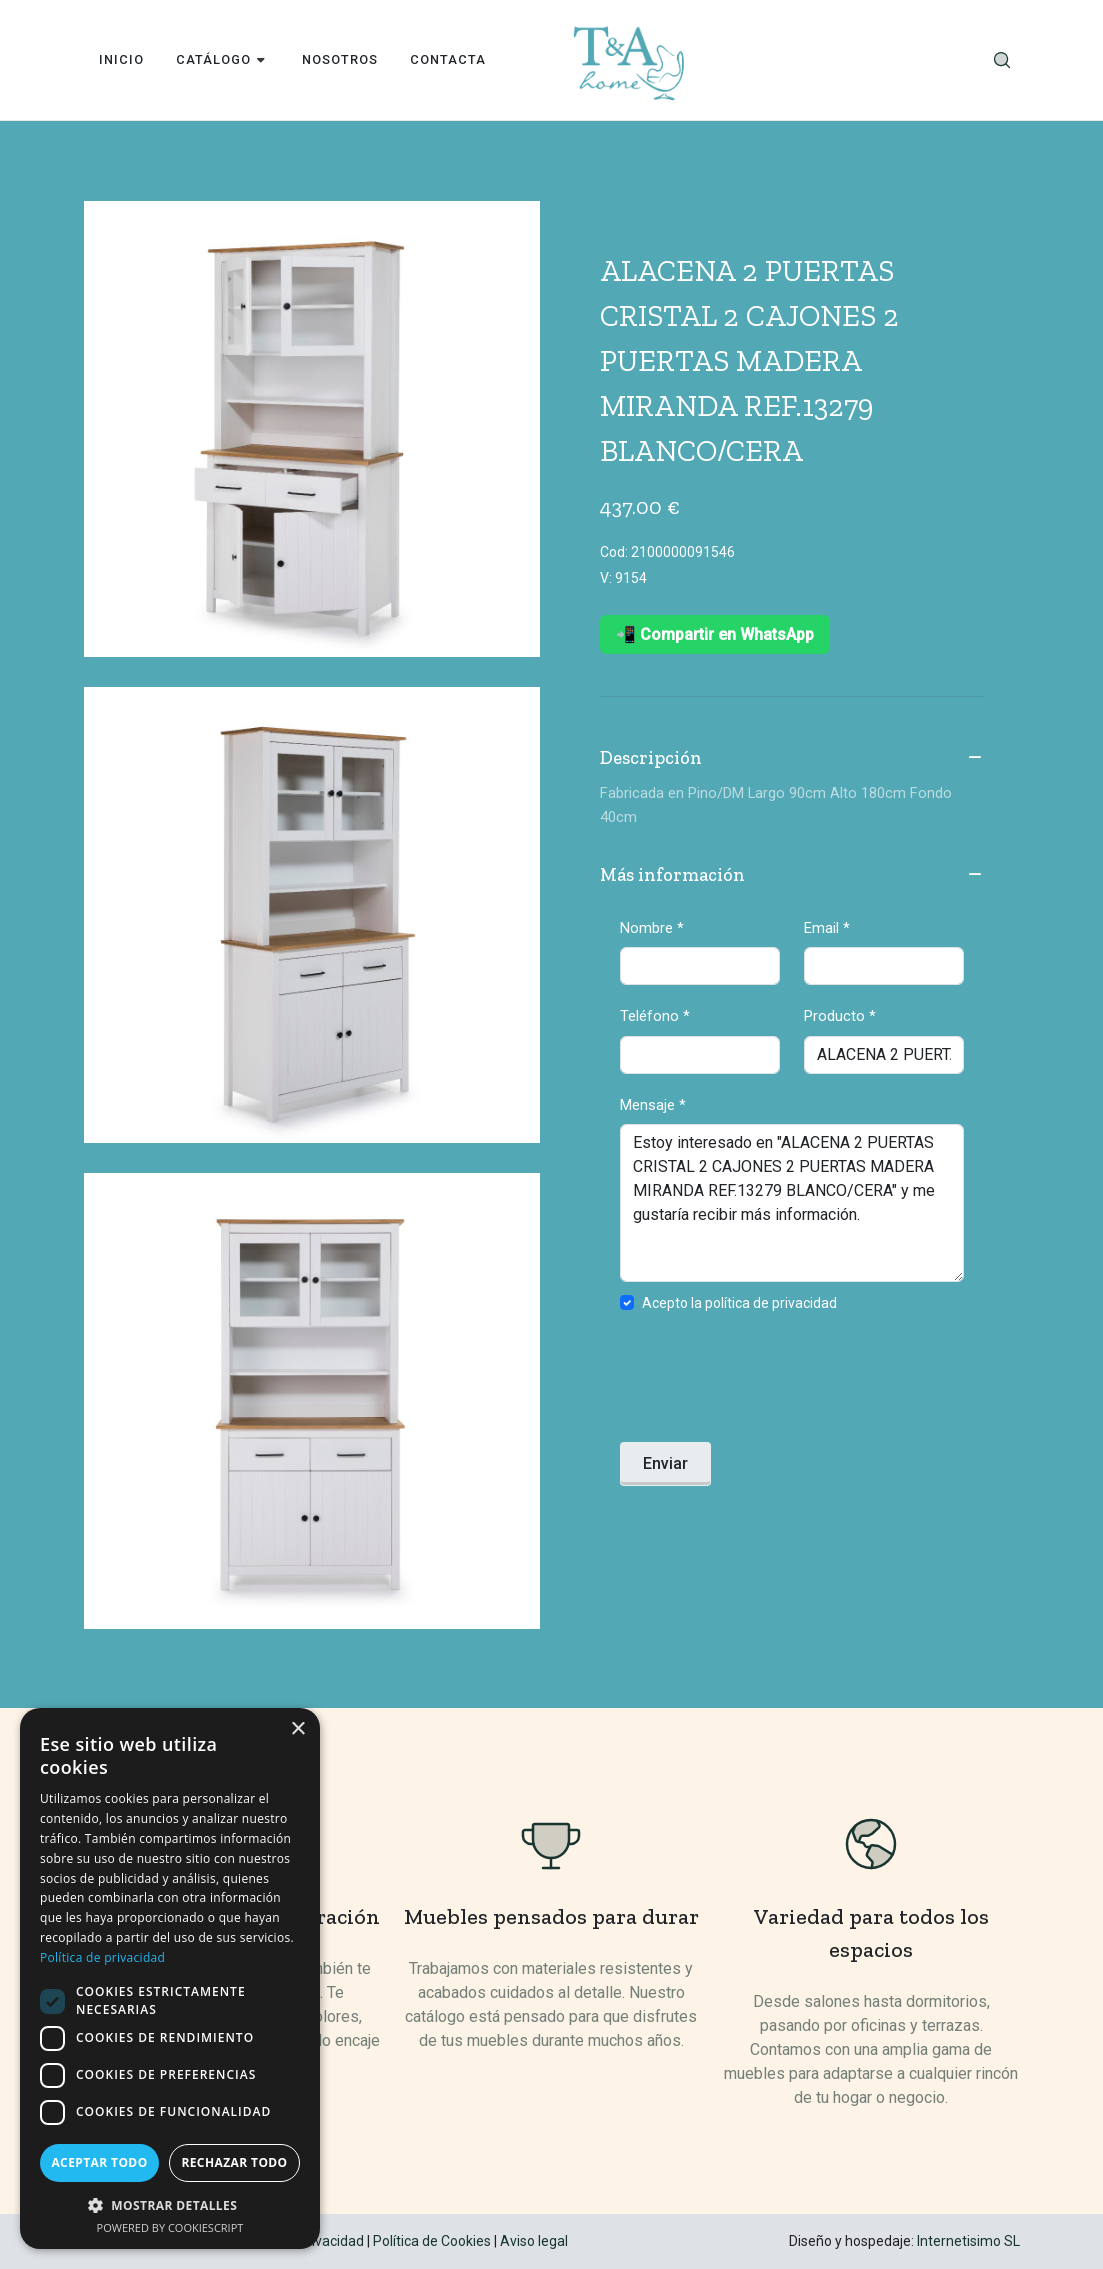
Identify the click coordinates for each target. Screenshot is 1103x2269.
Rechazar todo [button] (234, 2162)
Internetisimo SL (968, 2241)
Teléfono (655, 1016)
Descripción (792, 759)
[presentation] (772, 1383)
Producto (840, 1016)
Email (827, 928)
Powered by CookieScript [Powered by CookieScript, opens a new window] (170, 2227)
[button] (170, 2205)
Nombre (652, 928)
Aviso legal (534, 2241)
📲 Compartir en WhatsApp (715, 634)
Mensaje (653, 1105)
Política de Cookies (432, 2241)
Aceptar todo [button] (99, 2162)
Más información (792, 876)
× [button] (297, 1729)
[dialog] (170, 1978)
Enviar (665, 1463)
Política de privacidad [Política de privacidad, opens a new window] (102, 1957)
